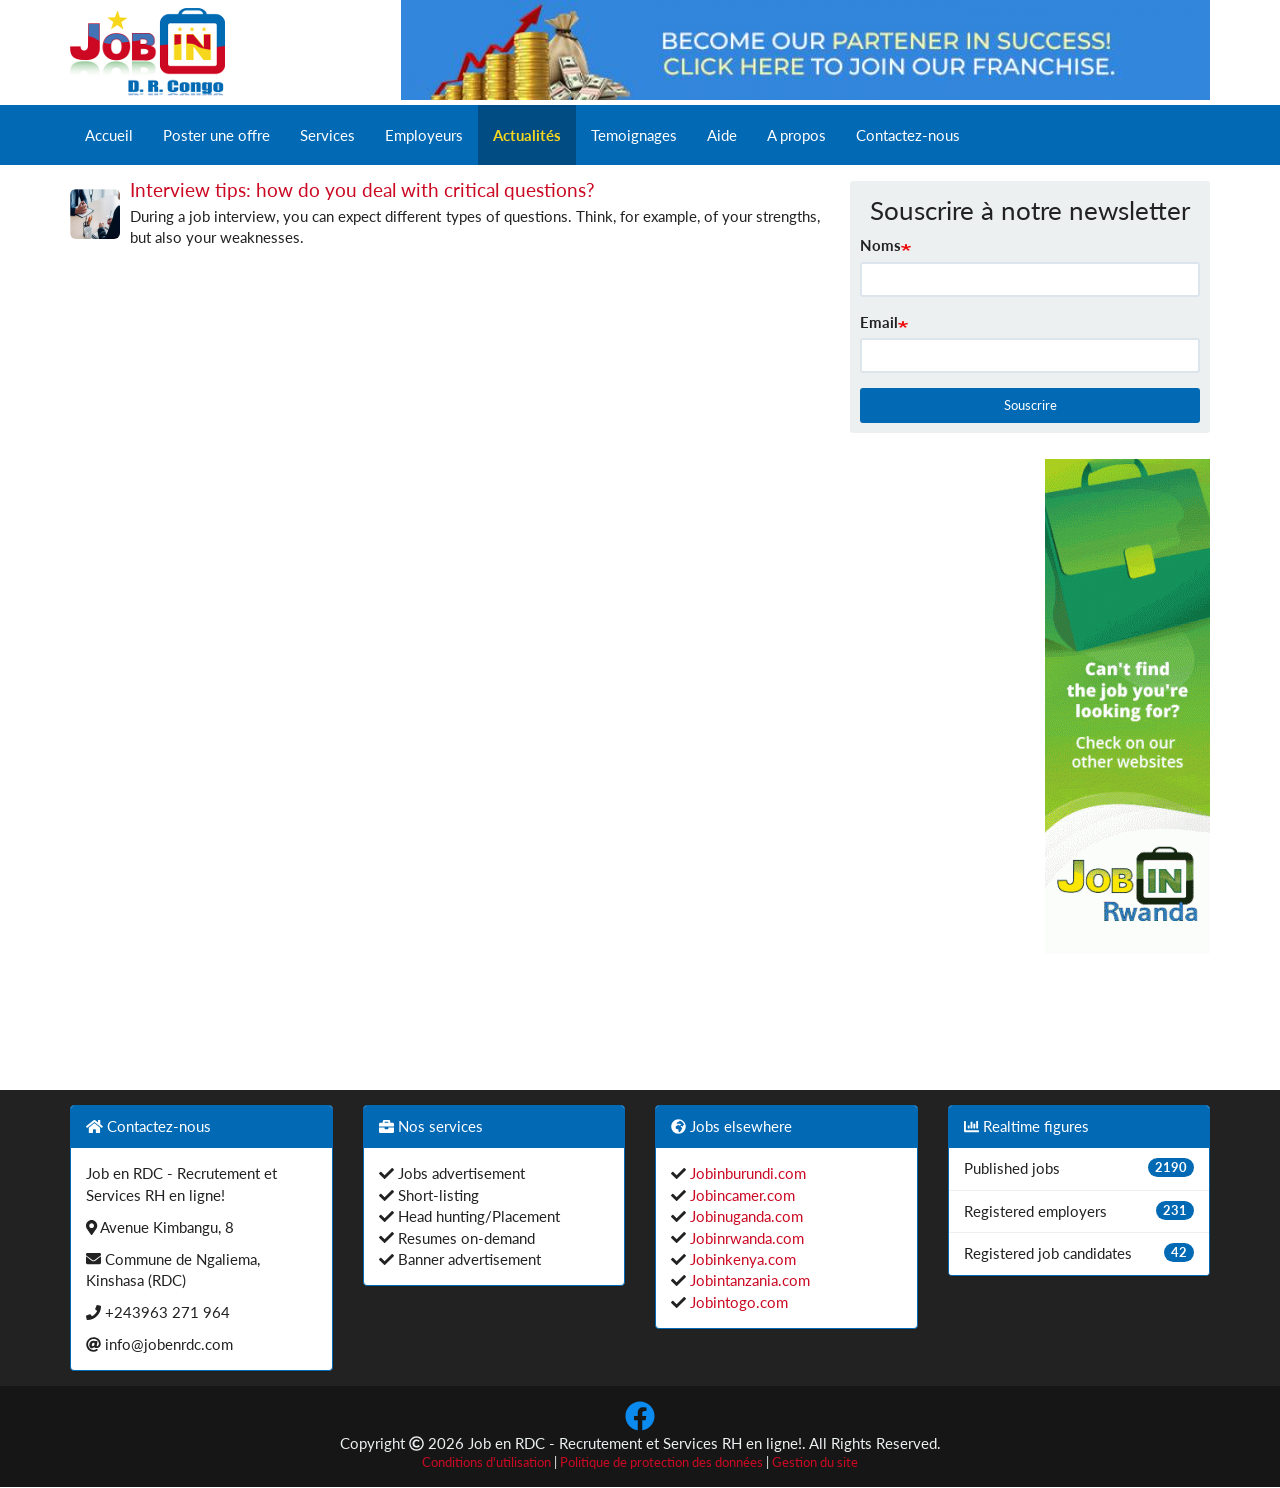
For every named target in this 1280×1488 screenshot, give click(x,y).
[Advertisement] (933, 759)
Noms (880, 245)
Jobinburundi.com (746, 1173)
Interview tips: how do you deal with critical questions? (362, 189)
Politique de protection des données (661, 1462)
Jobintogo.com (737, 1302)
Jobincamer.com (740, 1195)
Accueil (109, 135)
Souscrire (1030, 405)
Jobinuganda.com (744, 1216)
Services (327, 135)
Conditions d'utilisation (486, 1462)
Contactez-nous (908, 135)
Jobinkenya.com (741, 1259)
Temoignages (634, 135)
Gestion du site (815, 1462)
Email (879, 322)
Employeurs (424, 135)
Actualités (527, 135)
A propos (796, 135)
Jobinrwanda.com (745, 1238)
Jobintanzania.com (748, 1280)
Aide (722, 135)
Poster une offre (216, 135)
